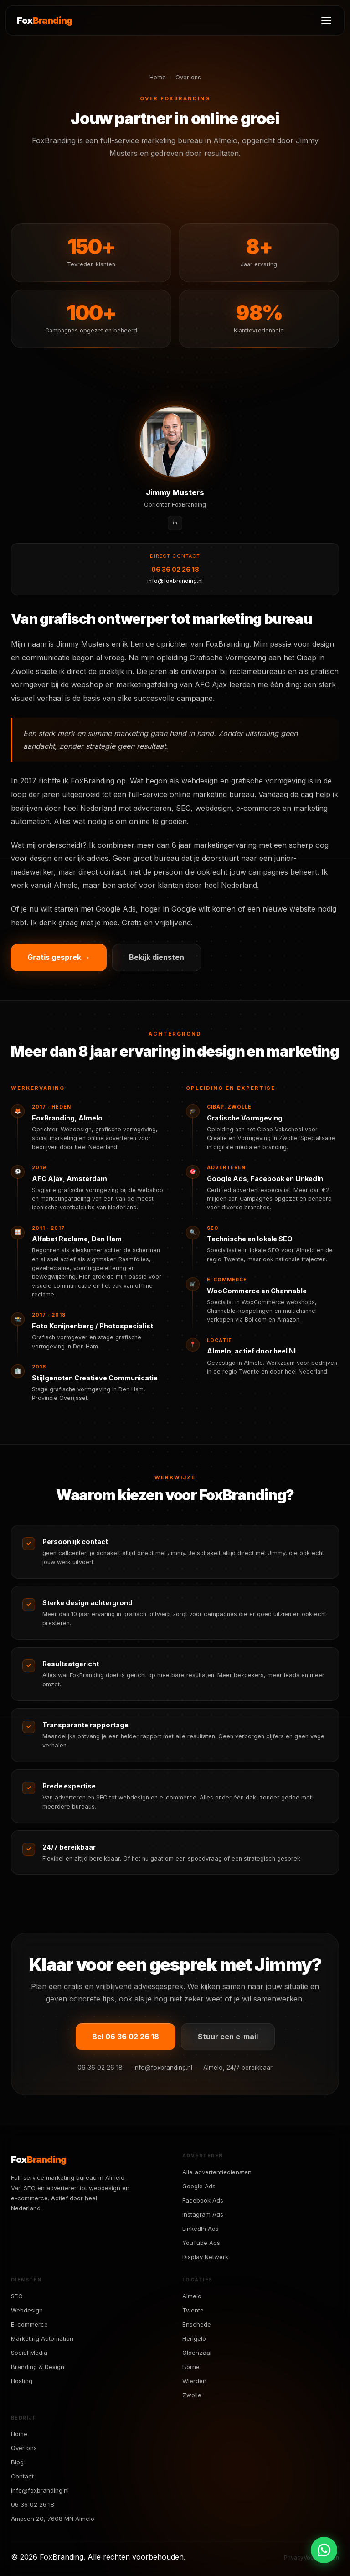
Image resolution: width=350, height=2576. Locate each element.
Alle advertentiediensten (217, 2172)
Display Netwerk (205, 2256)
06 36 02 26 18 (175, 569)
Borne (191, 2366)
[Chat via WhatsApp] (324, 2550)
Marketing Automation (42, 2338)
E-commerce (29, 2324)
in (175, 523)
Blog (17, 2462)
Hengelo (194, 2338)
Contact (22, 2476)
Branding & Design (37, 2366)
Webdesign (27, 2310)
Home (157, 77)
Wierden (194, 2380)
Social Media (29, 2352)
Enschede (196, 2324)
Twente (193, 2310)
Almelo (191, 2296)
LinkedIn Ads (200, 2228)
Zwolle (191, 2395)
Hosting (21, 2380)
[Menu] (326, 20)
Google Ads (199, 2186)
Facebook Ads (202, 2200)
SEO (17, 2296)
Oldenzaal (196, 2352)
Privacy (294, 2557)
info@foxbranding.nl (175, 580)
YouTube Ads (201, 2242)
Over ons (24, 2448)
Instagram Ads (202, 2214)
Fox (44, 20)
